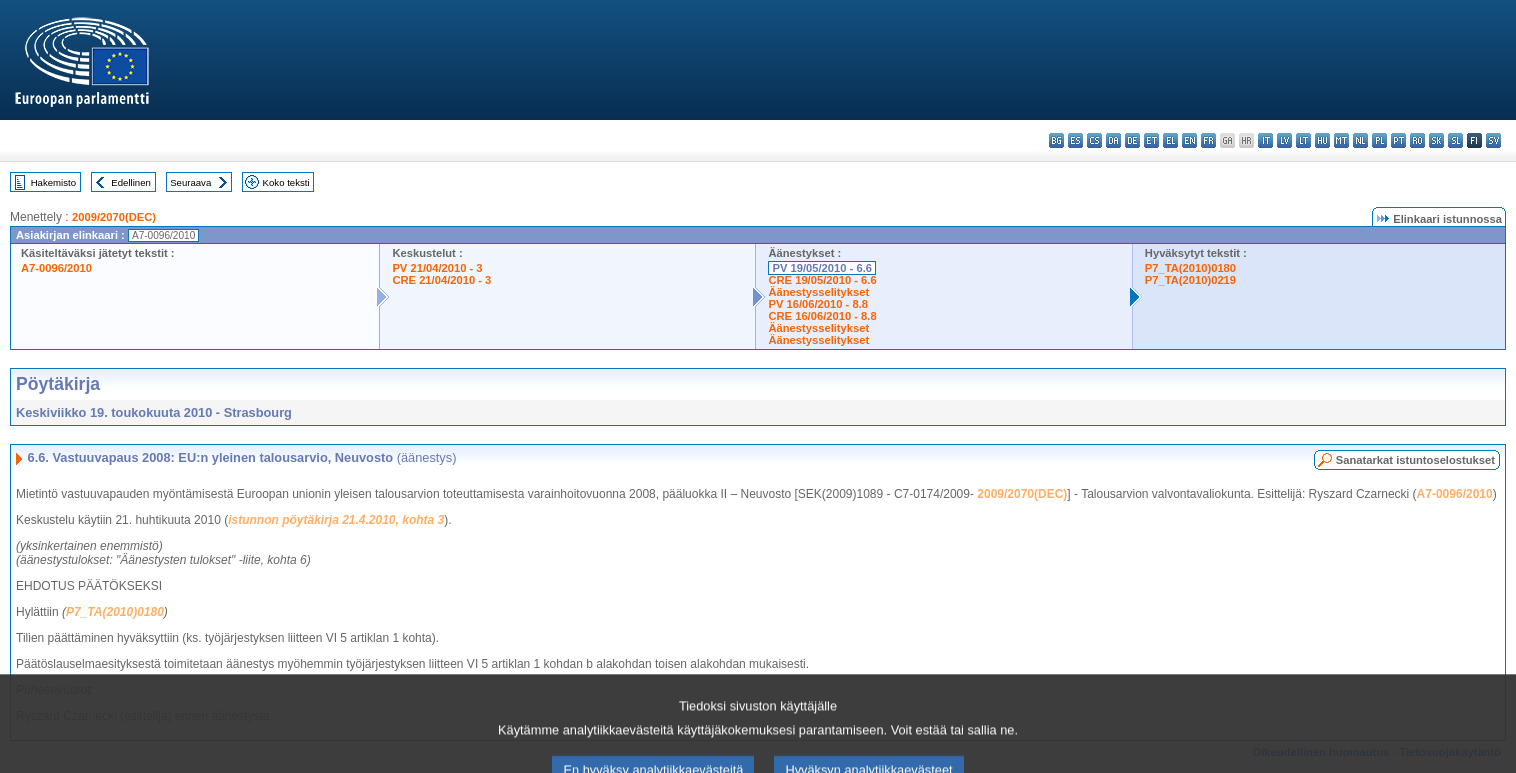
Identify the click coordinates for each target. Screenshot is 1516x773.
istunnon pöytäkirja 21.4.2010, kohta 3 (336, 520)
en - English (1189, 140)
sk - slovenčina (1436, 140)
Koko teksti (286, 182)
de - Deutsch (1132, 140)
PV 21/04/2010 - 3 (437, 268)
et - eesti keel (1151, 140)
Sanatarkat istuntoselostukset (1415, 460)
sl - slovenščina (1455, 140)
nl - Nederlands (1360, 140)
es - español (1075, 140)
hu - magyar (1322, 140)
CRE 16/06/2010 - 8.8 (822, 316)
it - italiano (1265, 140)
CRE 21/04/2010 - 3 (441, 280)
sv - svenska (1493, 140)
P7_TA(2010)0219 (1190, 280)
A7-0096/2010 (56, 268)
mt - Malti (1341, 140)
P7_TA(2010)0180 (1190, 268)
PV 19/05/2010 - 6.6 (822, 268)
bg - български (1056, 140)
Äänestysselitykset (818, 292)
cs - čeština (1094, 140)
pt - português (1398, 140)
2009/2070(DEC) (114, 217)
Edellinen (130, 182)
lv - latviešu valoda (1284, 140)
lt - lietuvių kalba (1303, 140)
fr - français (1208, 140)
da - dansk (1113, 140)
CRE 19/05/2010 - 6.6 (822, 280)
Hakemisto (53, 182)
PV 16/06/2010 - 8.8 (818, 304)
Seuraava (190, 182)
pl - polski (1379, 140)
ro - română (1417, 140)
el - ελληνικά (1170, 140)
